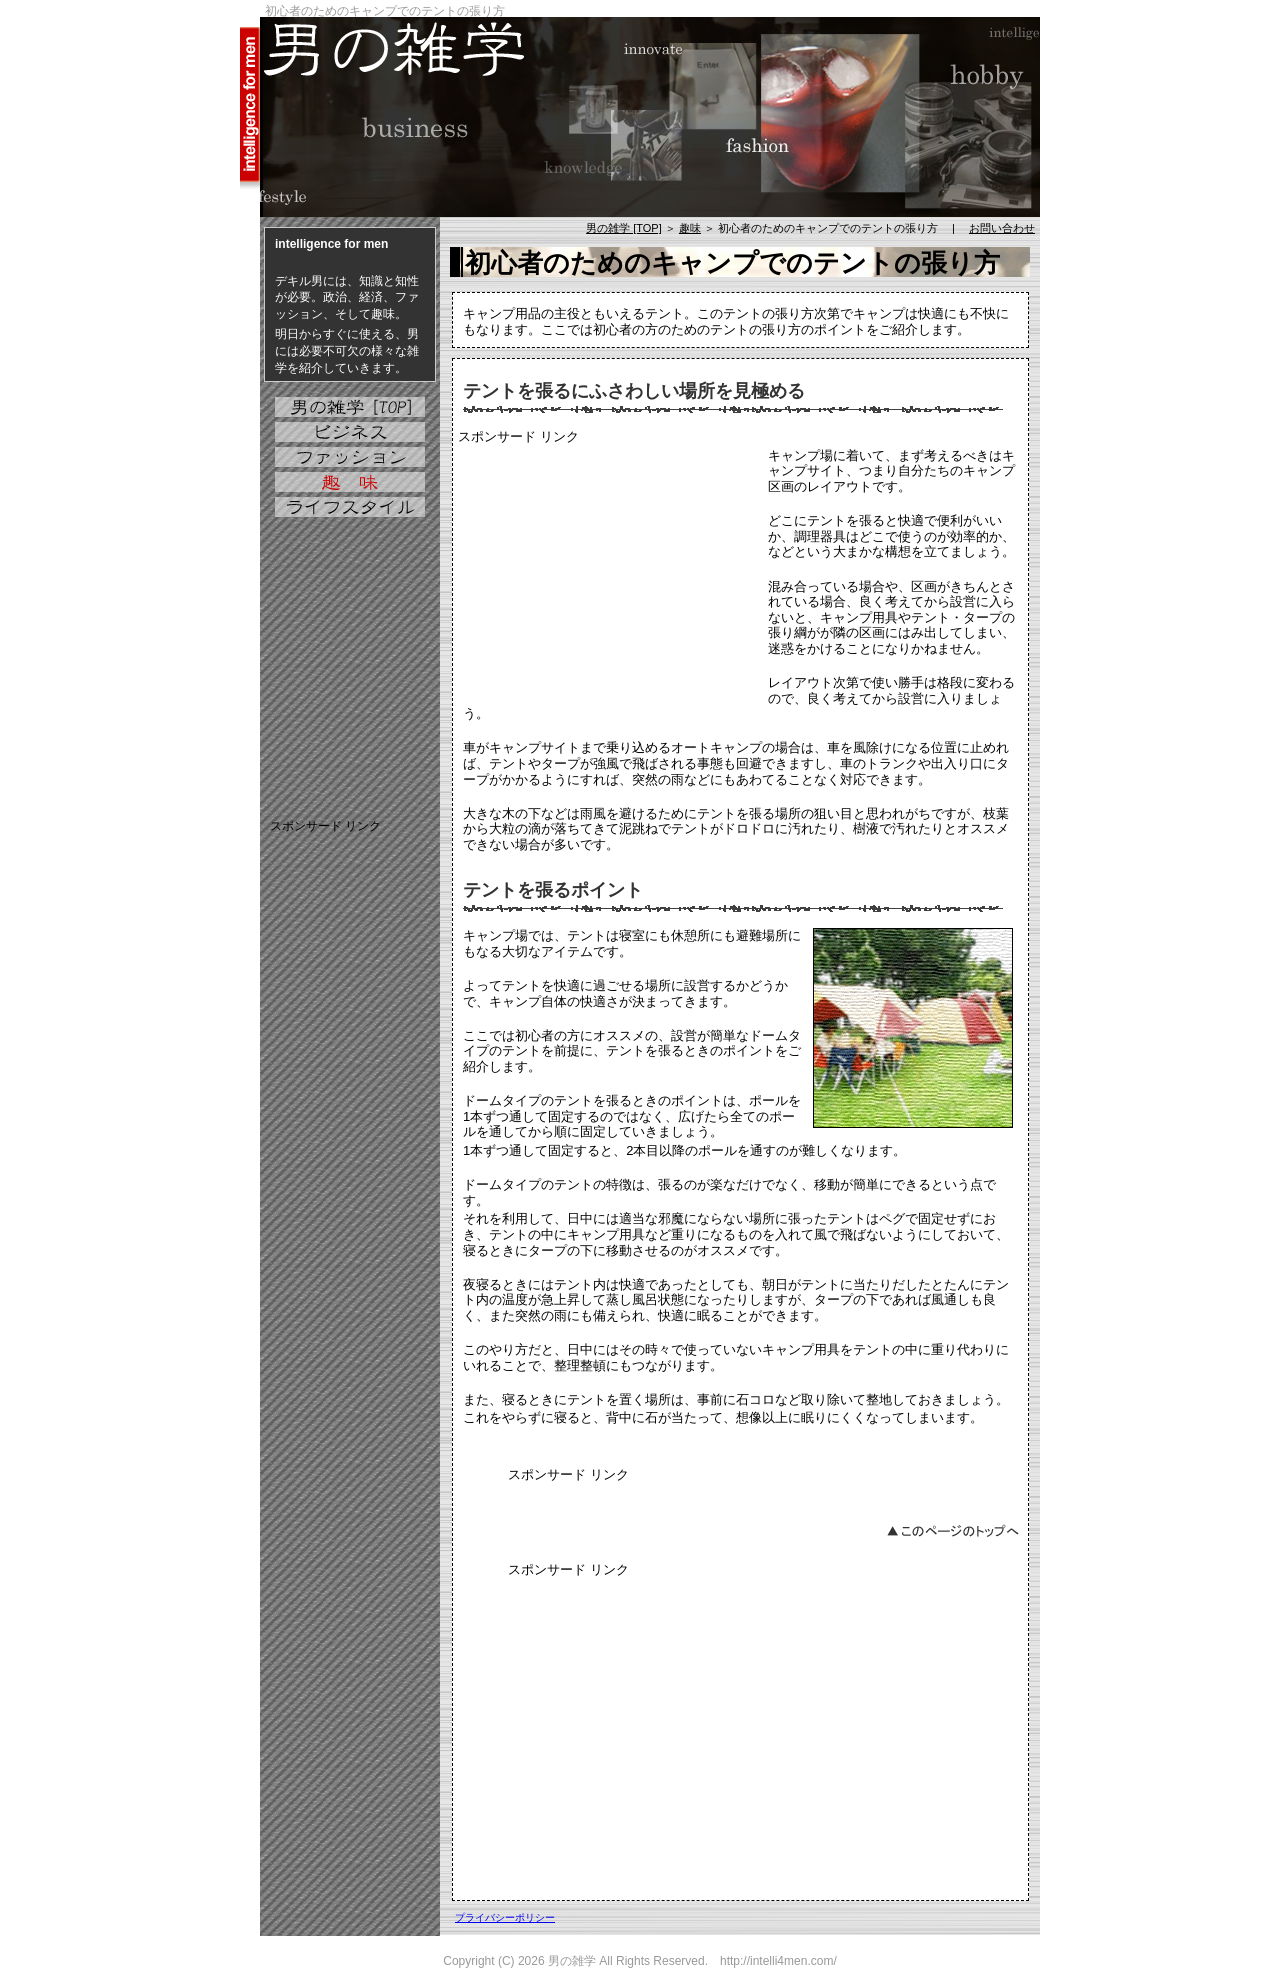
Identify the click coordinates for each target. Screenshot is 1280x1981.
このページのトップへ (953, 1530)
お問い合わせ (1002, 228)
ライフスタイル (350, 507)
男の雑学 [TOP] (624, 228)
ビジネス (350, 432)
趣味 (690, 228)
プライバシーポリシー (505, 1917)
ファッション (350, 457)
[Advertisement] (608, 573)
